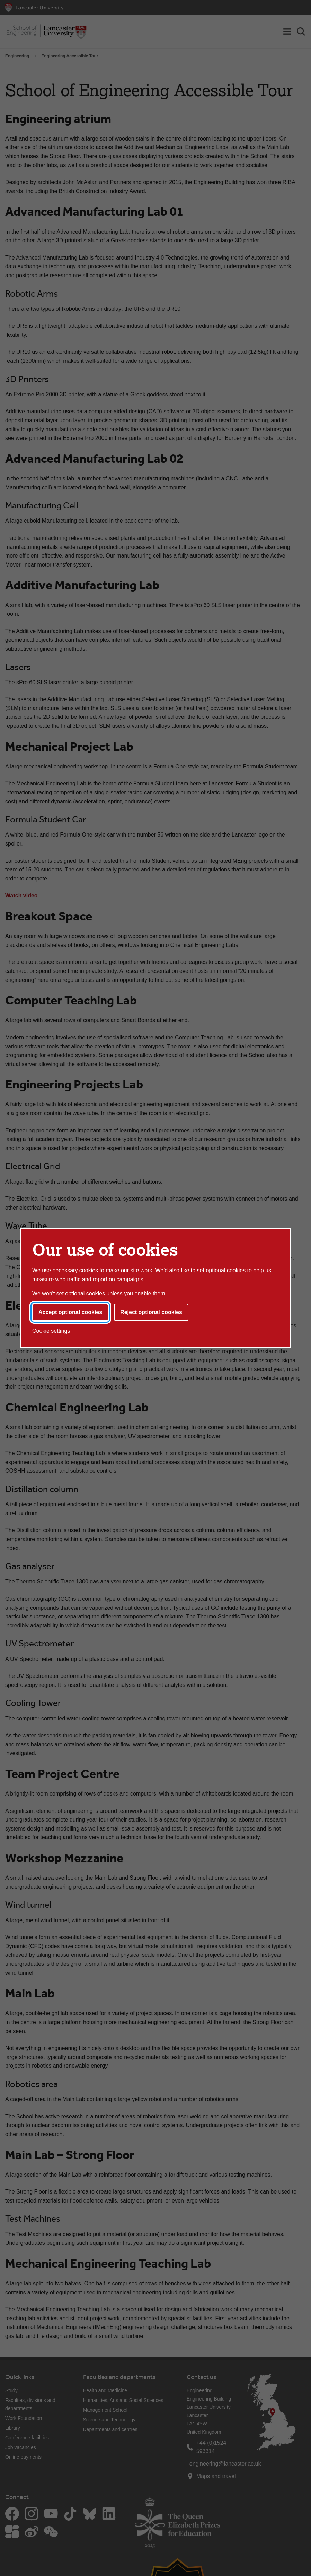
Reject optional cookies (151, 1312)
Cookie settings (51, 1331)
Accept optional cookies (70, 1312)
